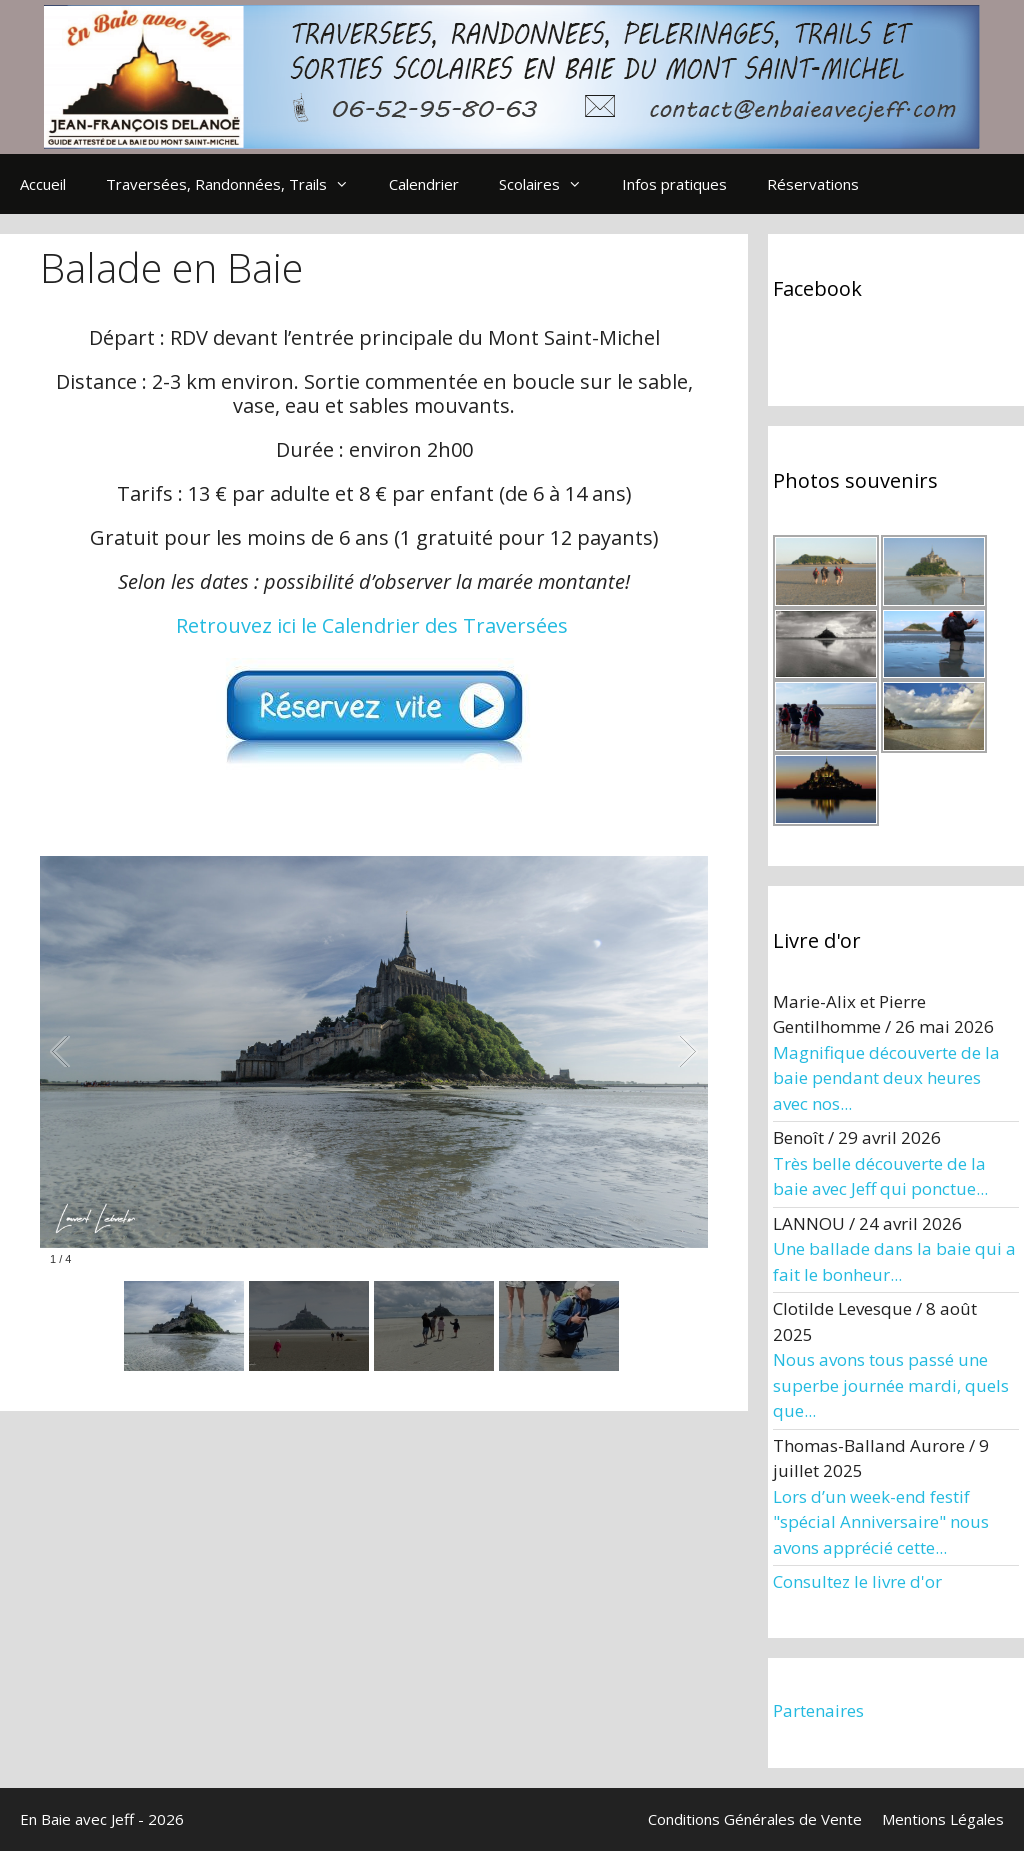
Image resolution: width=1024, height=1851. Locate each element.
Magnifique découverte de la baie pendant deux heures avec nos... (886, 1078)
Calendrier (424, 184)
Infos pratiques (674, 184)
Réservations (813, 184)
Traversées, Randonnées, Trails (237, 184)
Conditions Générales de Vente (755, 1819)
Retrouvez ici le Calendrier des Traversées (372, 625)
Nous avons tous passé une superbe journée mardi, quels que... (891, 1385)
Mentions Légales (943, 1819)
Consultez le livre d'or (857, 1581)
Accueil (43, 184)
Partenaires (818, 1710)
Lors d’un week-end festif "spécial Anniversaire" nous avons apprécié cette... (881, 1522)
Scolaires (550, 184)
